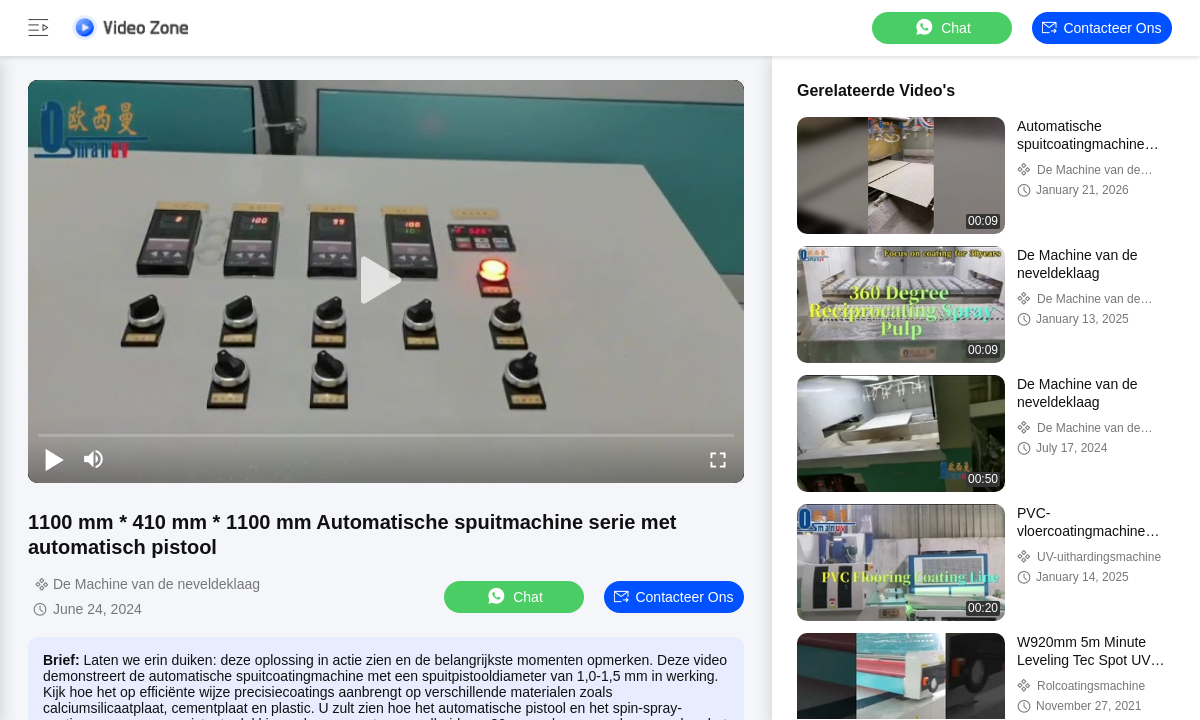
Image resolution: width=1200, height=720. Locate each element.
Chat (942, 27)
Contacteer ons (1101, 28)
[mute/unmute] (94, 459)
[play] (386, 281)
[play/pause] (54, 459)
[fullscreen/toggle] (718, 459)
